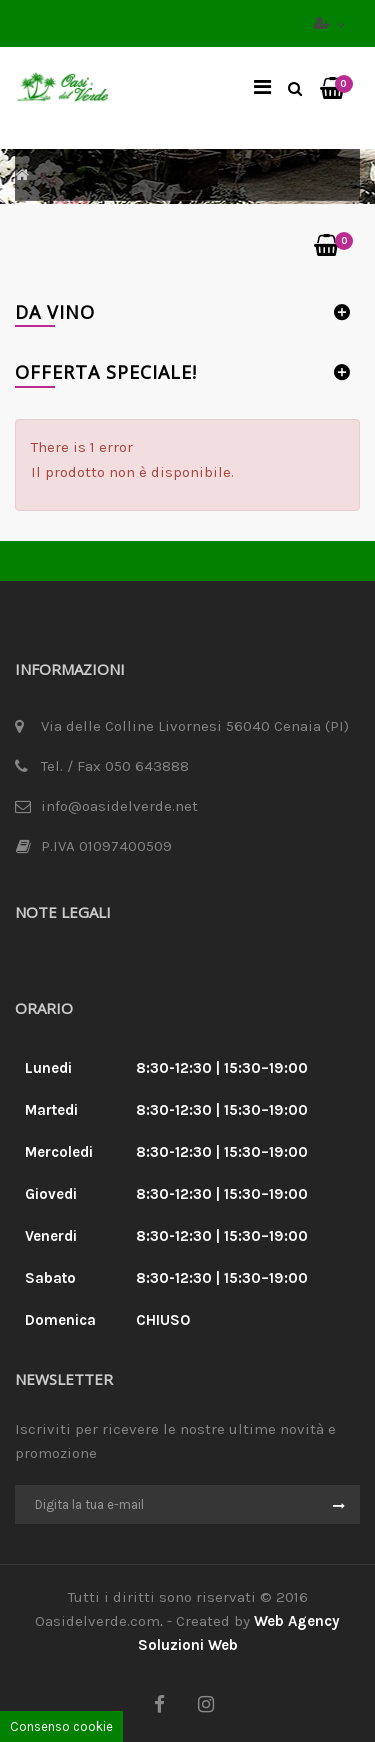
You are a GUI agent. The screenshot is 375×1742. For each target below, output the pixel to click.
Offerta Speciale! (106, 372)
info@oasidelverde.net (119, 806)
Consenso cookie (61, 1726)
